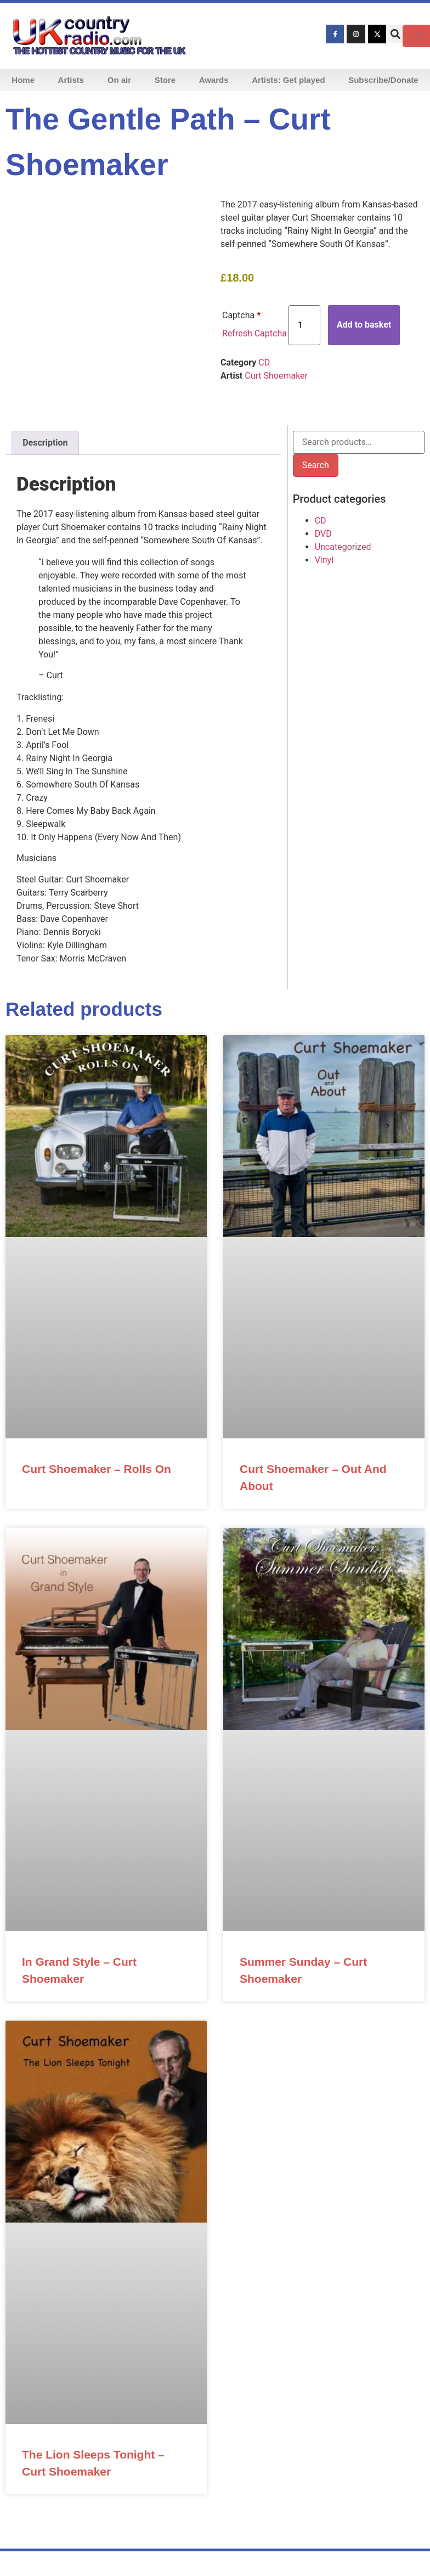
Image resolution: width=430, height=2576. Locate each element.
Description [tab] (44, 442)
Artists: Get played (288, 80)
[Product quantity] (304, 325)
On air (119, 80)
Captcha (241, 315)
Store (165, 80)
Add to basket (364, 324)
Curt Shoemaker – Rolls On (96, 1469)
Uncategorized (343, 547)
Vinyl (324, 560)
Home (23, 80)
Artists (71, 80)
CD (264, 362)
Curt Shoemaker (276, 375)
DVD (323, 533)
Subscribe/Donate (383, 80)
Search (315, 465)
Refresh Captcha (254, 333)
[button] (395, 34)
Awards (214, 80)
